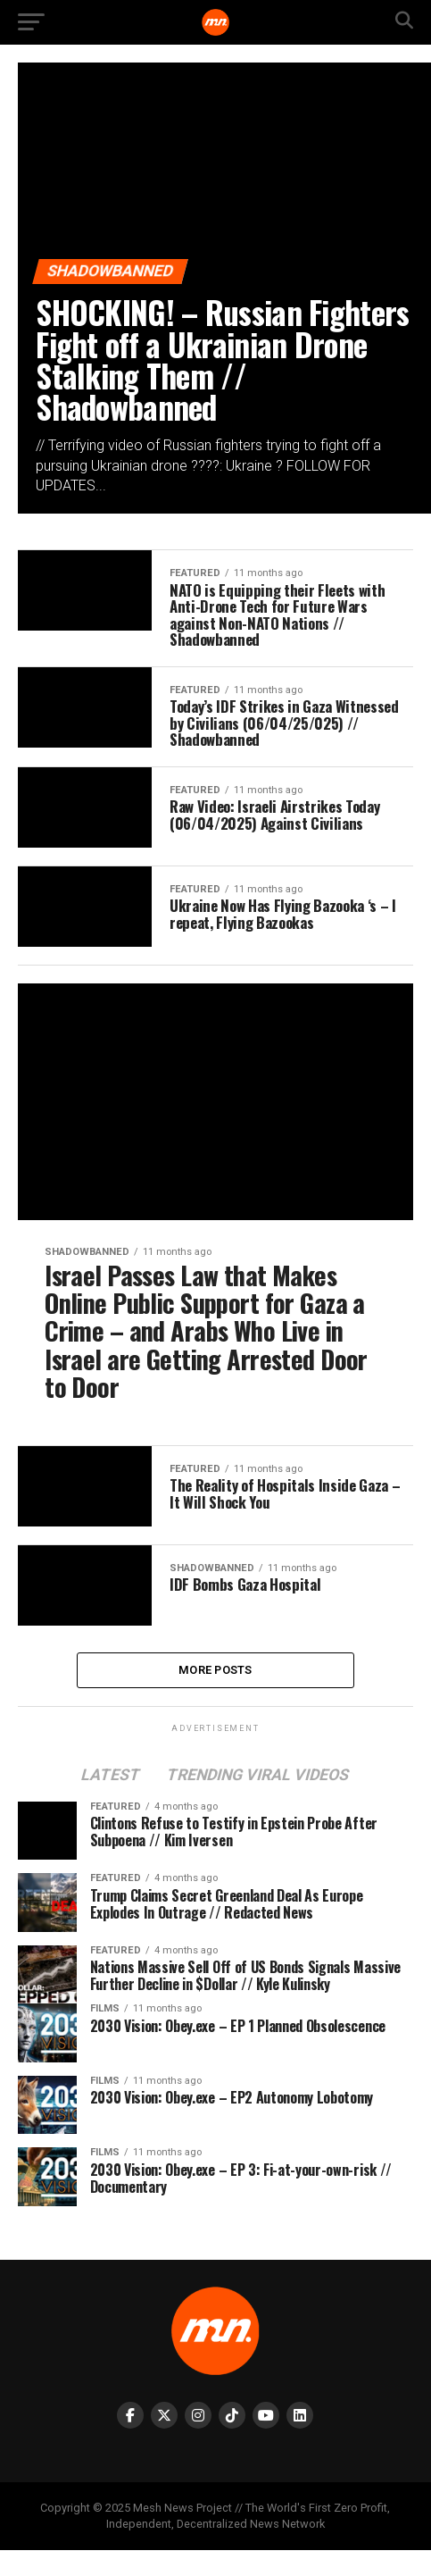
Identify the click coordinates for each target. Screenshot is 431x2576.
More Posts (215, 1694)
